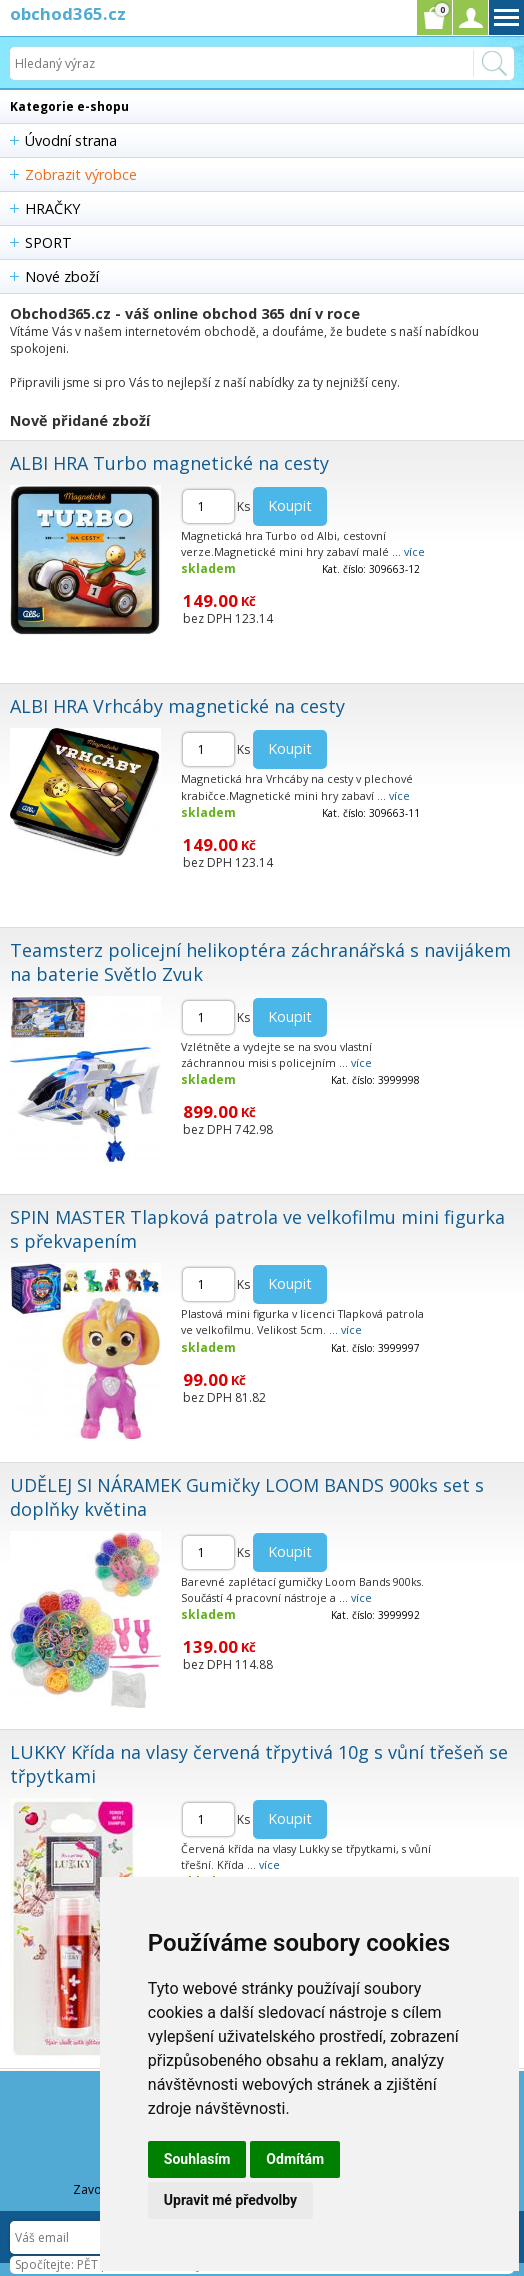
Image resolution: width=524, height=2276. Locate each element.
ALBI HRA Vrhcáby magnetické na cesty (177, 706)
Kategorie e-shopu (69, 106)
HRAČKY (52, 208)
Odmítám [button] (295, 2159)
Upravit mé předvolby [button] (230, 2200)
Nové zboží (62, 276)
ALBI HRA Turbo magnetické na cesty (169, 463)
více (414, 551)
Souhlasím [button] (197, 2159)
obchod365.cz (68, 13)
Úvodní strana (71, 140)
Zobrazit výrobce (81, 174)
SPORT (48, 242)
